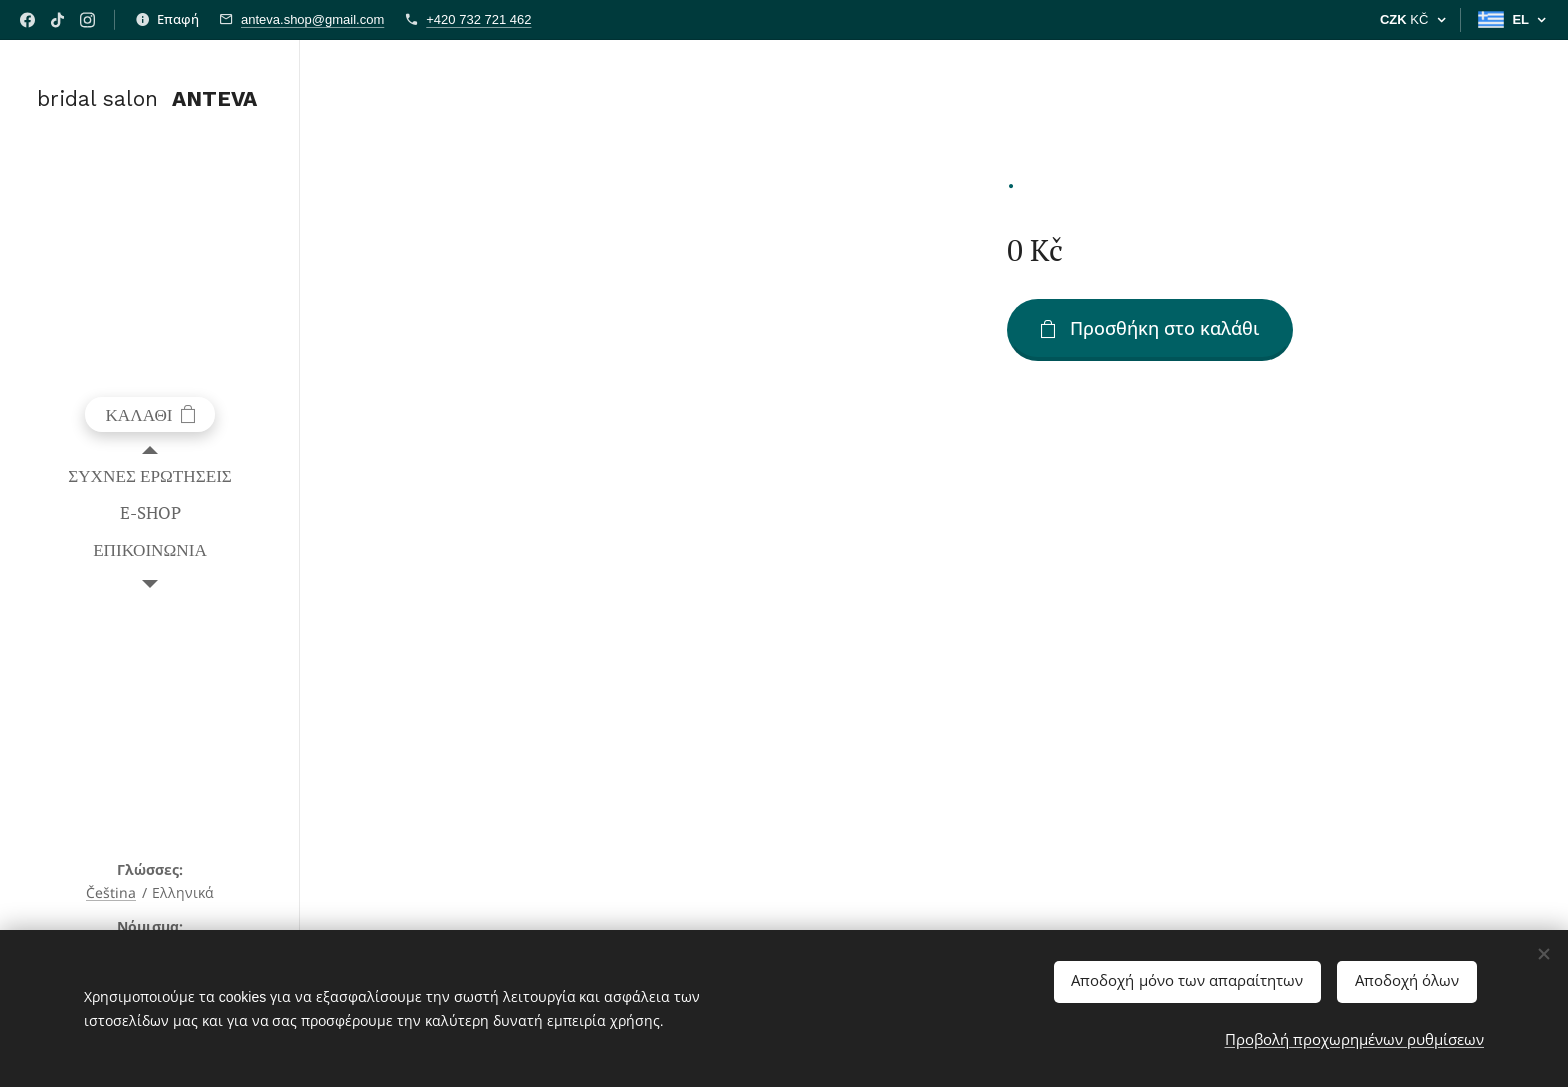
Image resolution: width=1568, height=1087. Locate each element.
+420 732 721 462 (478, 19)
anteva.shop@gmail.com (312, 19)
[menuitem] (150, 475)
